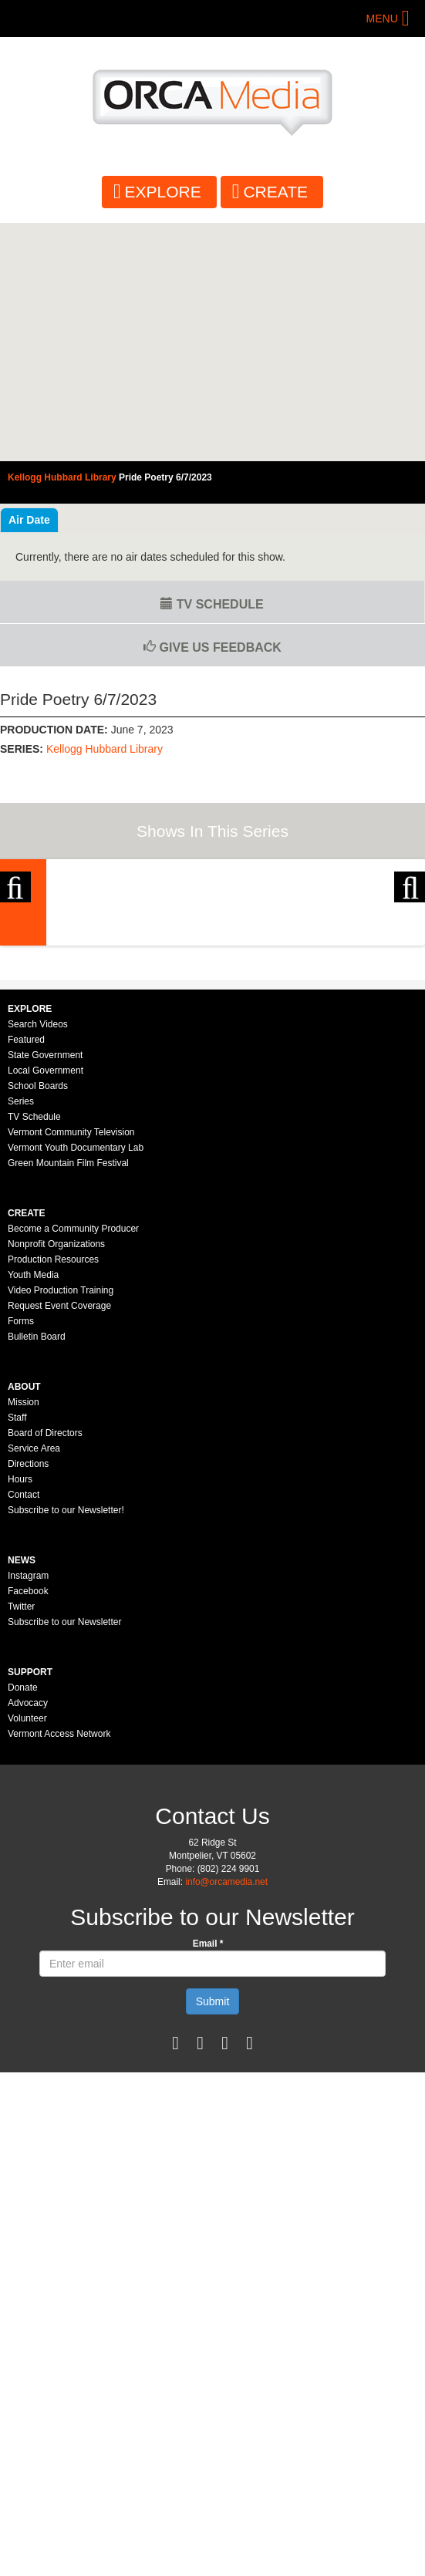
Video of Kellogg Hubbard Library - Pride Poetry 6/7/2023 (212, 342)
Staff (17, 1655)
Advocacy (28, 1941)
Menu (382, 18)
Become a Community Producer (73, 1467)
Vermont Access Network (59, 1972)
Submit (213, 2240)
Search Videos (38, 1262)
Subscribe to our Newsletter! (66, 1748)
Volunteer (27, 1956)
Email (208, 2181)
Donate (23, 1925)
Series (21, 1339)
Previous (15, 963)
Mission (23, 1640)
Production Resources (53, 1497)
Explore (163, 192)
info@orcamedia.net (226, 2120)
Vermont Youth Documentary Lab (75, 1386)
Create (275, 192)
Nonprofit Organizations (56, 1482)
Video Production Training (60, 1528)
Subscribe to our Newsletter (64, 1860)
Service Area (34, 1686)
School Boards (38, 1324)
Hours (20, 1717)
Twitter (21, 1844)
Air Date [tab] (29, 520)
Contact (23, 1733)
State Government (45, 1293)
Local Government (45, 1308)
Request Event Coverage (59, 1544)
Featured (26, 1278)
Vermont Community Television (71, 1370)
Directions (28, 1702)
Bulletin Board (37, 1575)
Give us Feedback (212, 647)
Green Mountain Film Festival (68, 1401)
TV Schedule (211, 604)
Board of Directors (45, 1671)
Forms (21, 1559)
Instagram (28, 1814)
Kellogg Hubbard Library (104, 749)
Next (409, 963)
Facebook (28, 1829)
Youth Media (33, 1513)
